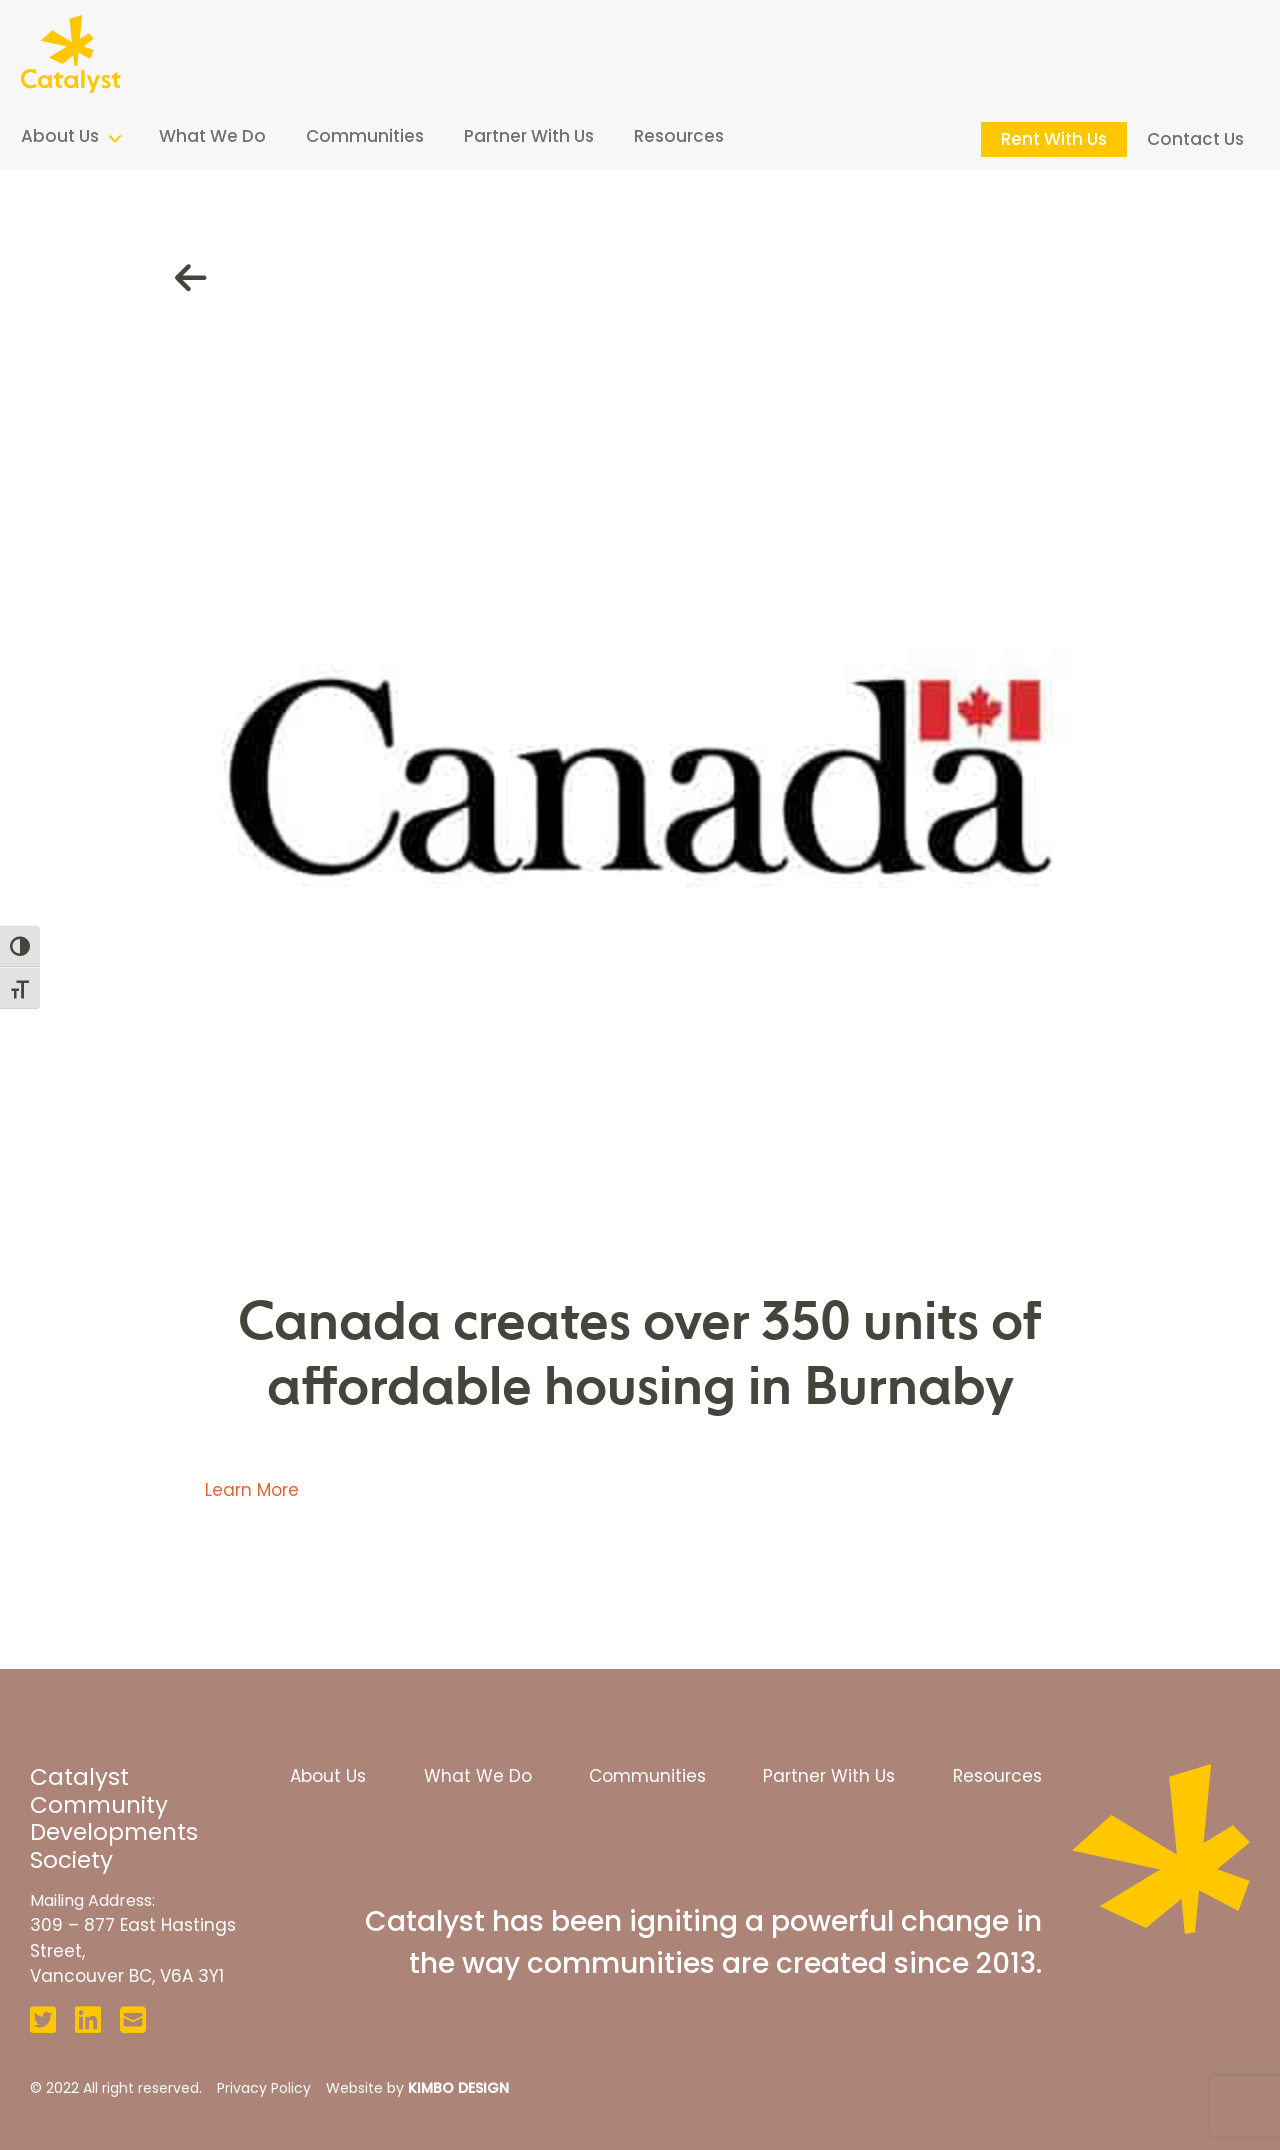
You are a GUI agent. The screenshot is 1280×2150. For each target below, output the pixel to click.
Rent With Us (1054, 139)
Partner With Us (529, 136)
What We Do (212, 136)
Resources (679, 136)
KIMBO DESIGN (458, 2088)
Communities (365, 136)
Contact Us (1195, 139)
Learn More (252, 1490)
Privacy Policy (264, 2088)
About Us (60, 136)
